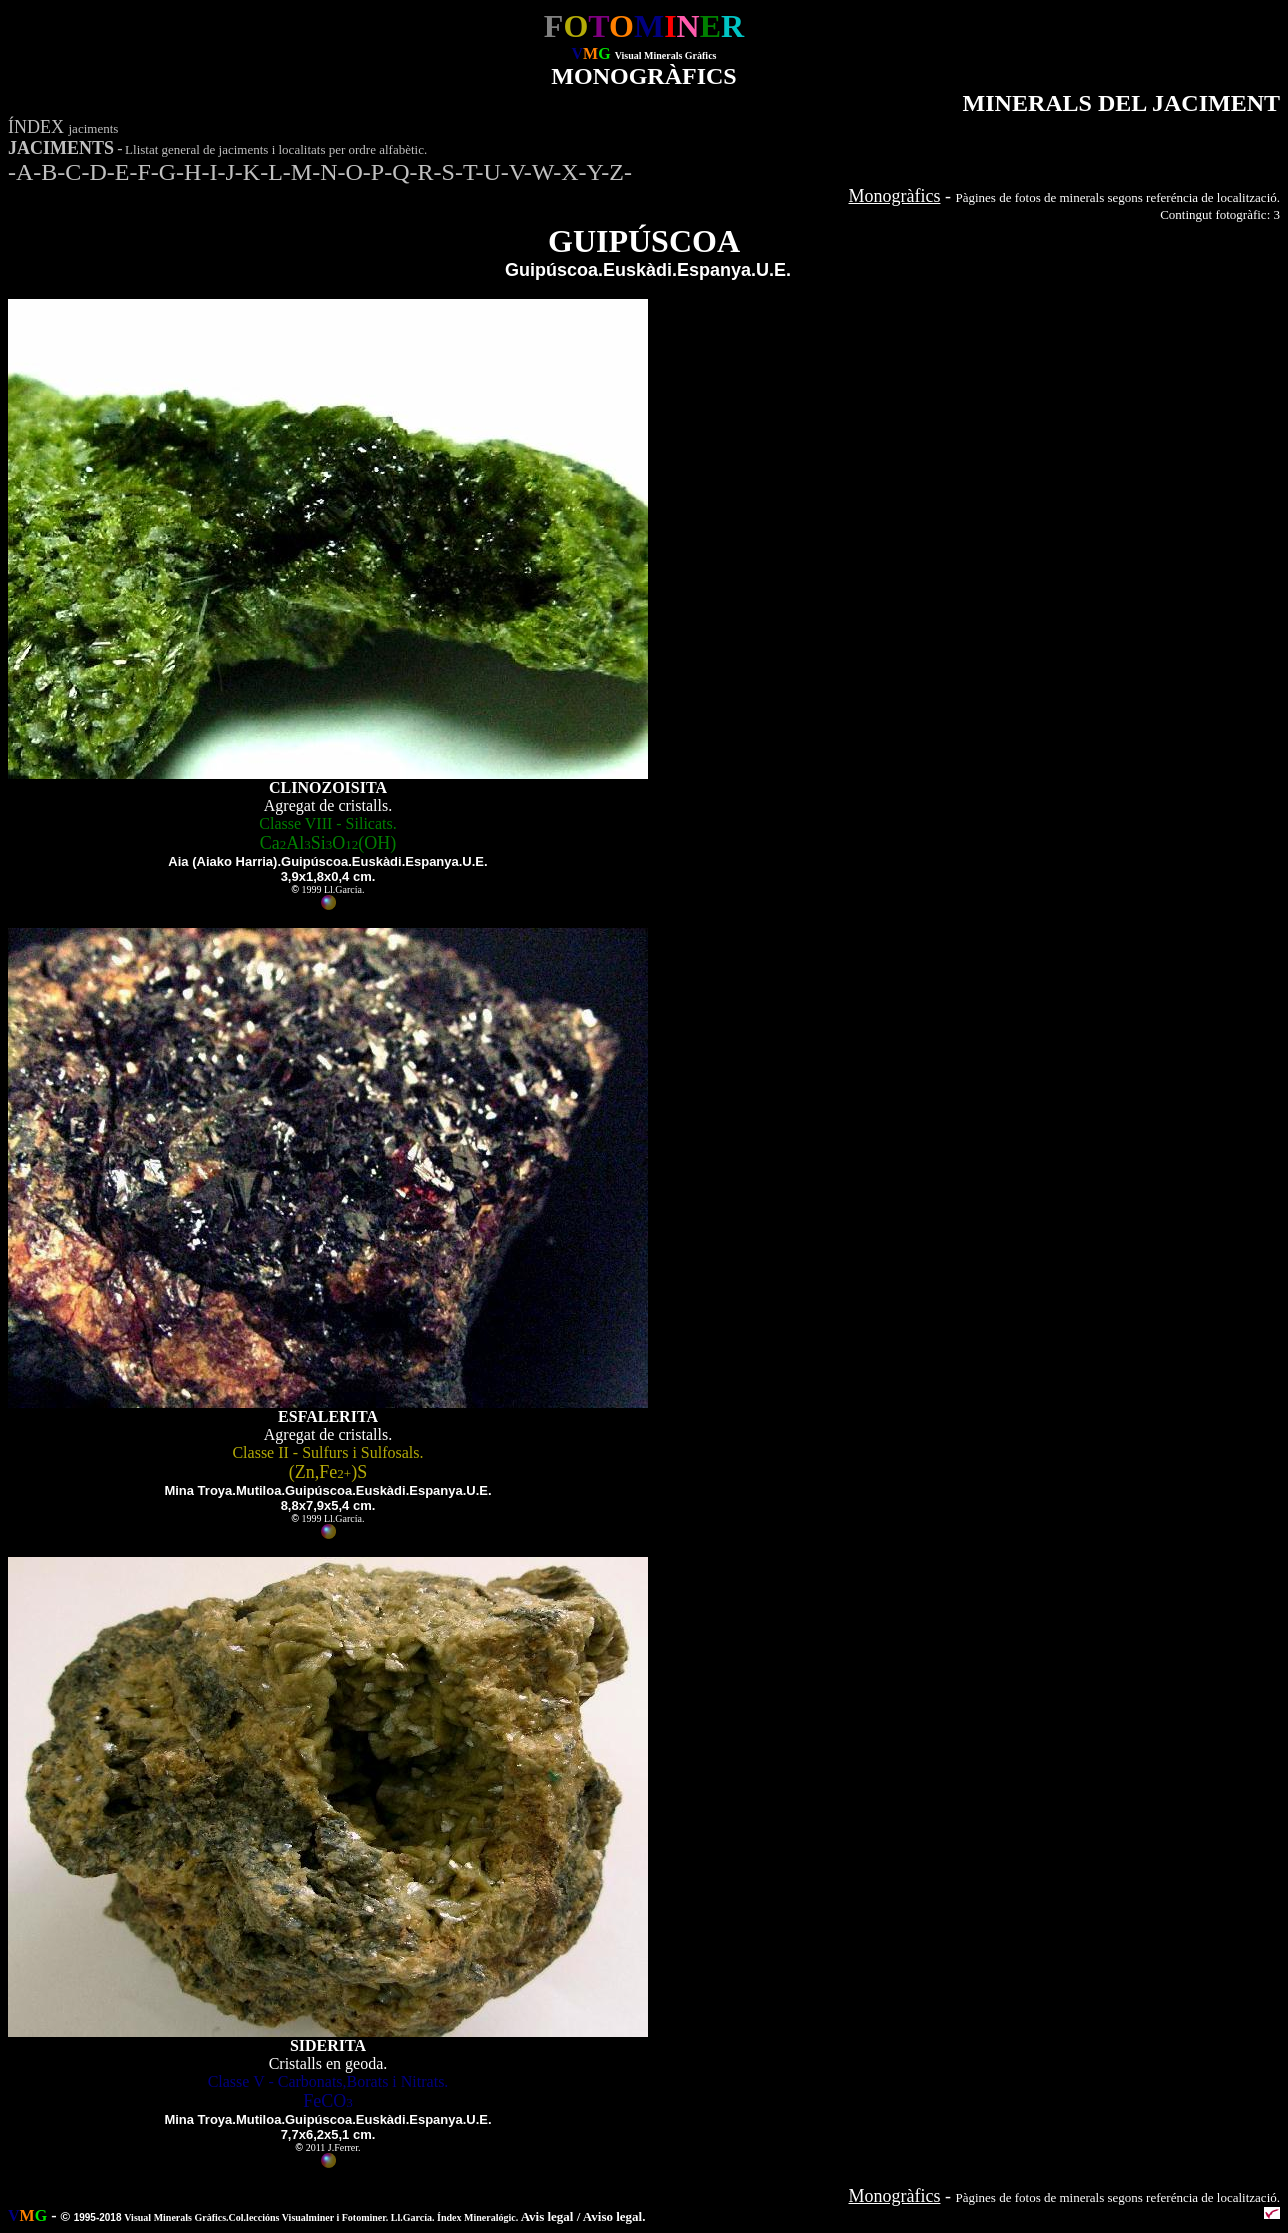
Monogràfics (895, 196)
